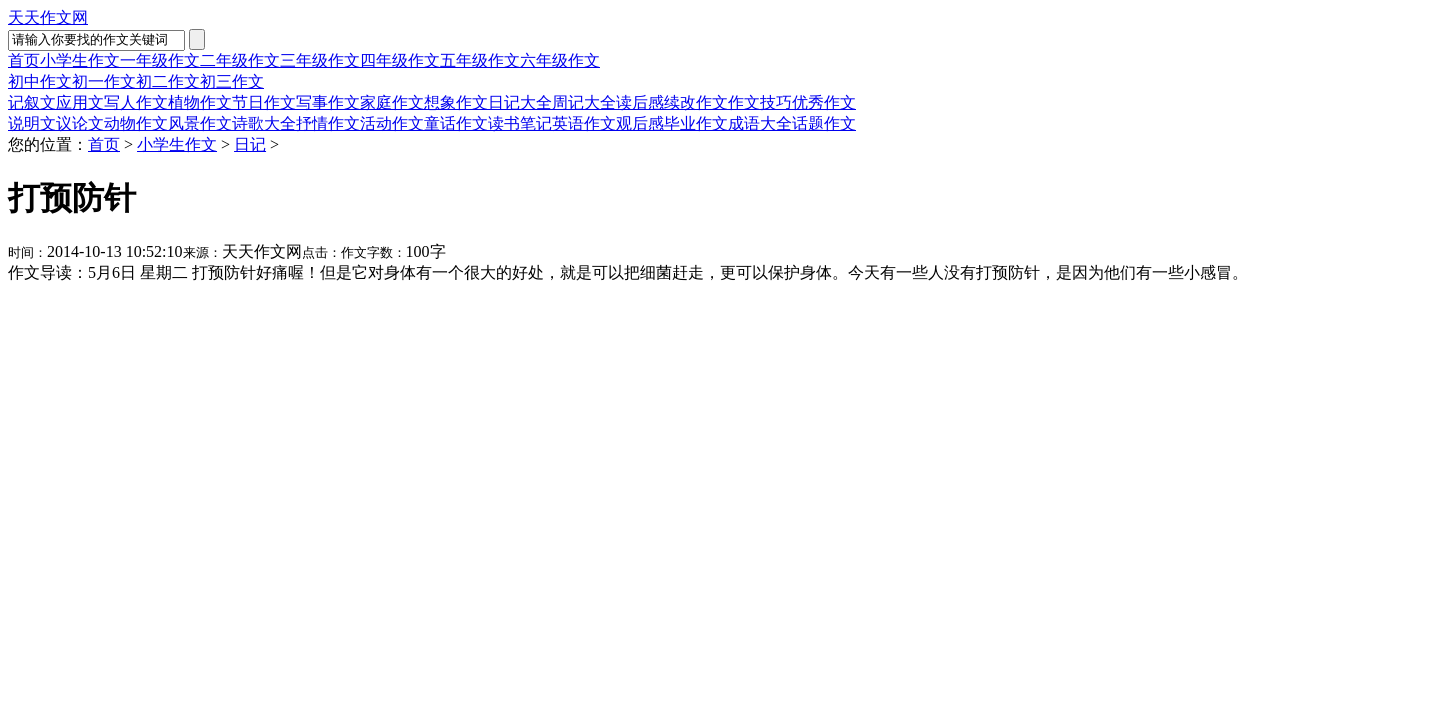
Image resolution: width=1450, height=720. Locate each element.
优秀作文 (824, 102)
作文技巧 (760, 102)
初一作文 (104, 81)
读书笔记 (520, 123)
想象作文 (456, 102)
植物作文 (200, 102)
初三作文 (232, 81)
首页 (24, 60)
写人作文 (136, 102)
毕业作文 (696, 123)
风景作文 (200, 123)
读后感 (640, 102)
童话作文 (456, 123)
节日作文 (264, 102)
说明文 (32, 123)
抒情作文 (328, 123)
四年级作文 (400, 60)
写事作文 (328, 102)
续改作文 (696, 102)
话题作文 (824, 123)
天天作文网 (48, 17)
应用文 (80, 102)
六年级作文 (560, 60)
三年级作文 (320, 60)
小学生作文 (80, 60)
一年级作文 (160, 60)
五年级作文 (480, 60)
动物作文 (136, 123)
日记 (250, 144)
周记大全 (584, 102)
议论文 (80, 123)
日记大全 (520, 102)
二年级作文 (240, 60)
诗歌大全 (264, 123)
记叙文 (32, 102)
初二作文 (168, 81)
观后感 (640, 123)
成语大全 (760, 123)
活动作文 (392, 123)
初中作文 (40, 81)
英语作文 (584, 123)
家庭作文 (392, 102)
